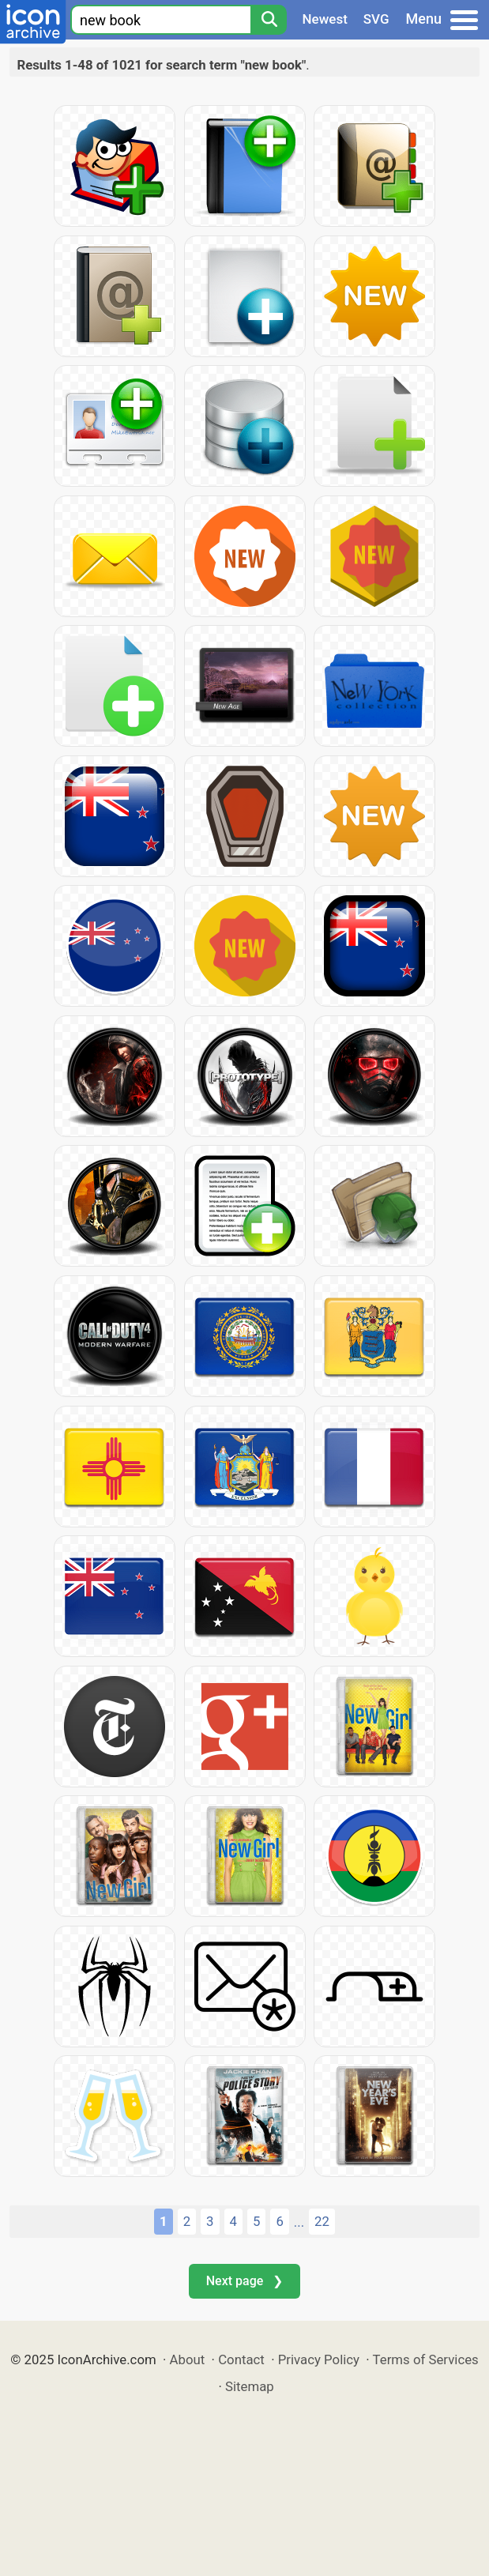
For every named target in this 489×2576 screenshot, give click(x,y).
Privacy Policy (318, 2359)
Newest (325, 19)
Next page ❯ (244, 2280)
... (299, 2222)
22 (321, 2221)
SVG (376, 19)
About (187, 2359)
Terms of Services (426, 2359)
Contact (241, 2359)
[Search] (268, 20)
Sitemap (249, 2386)
